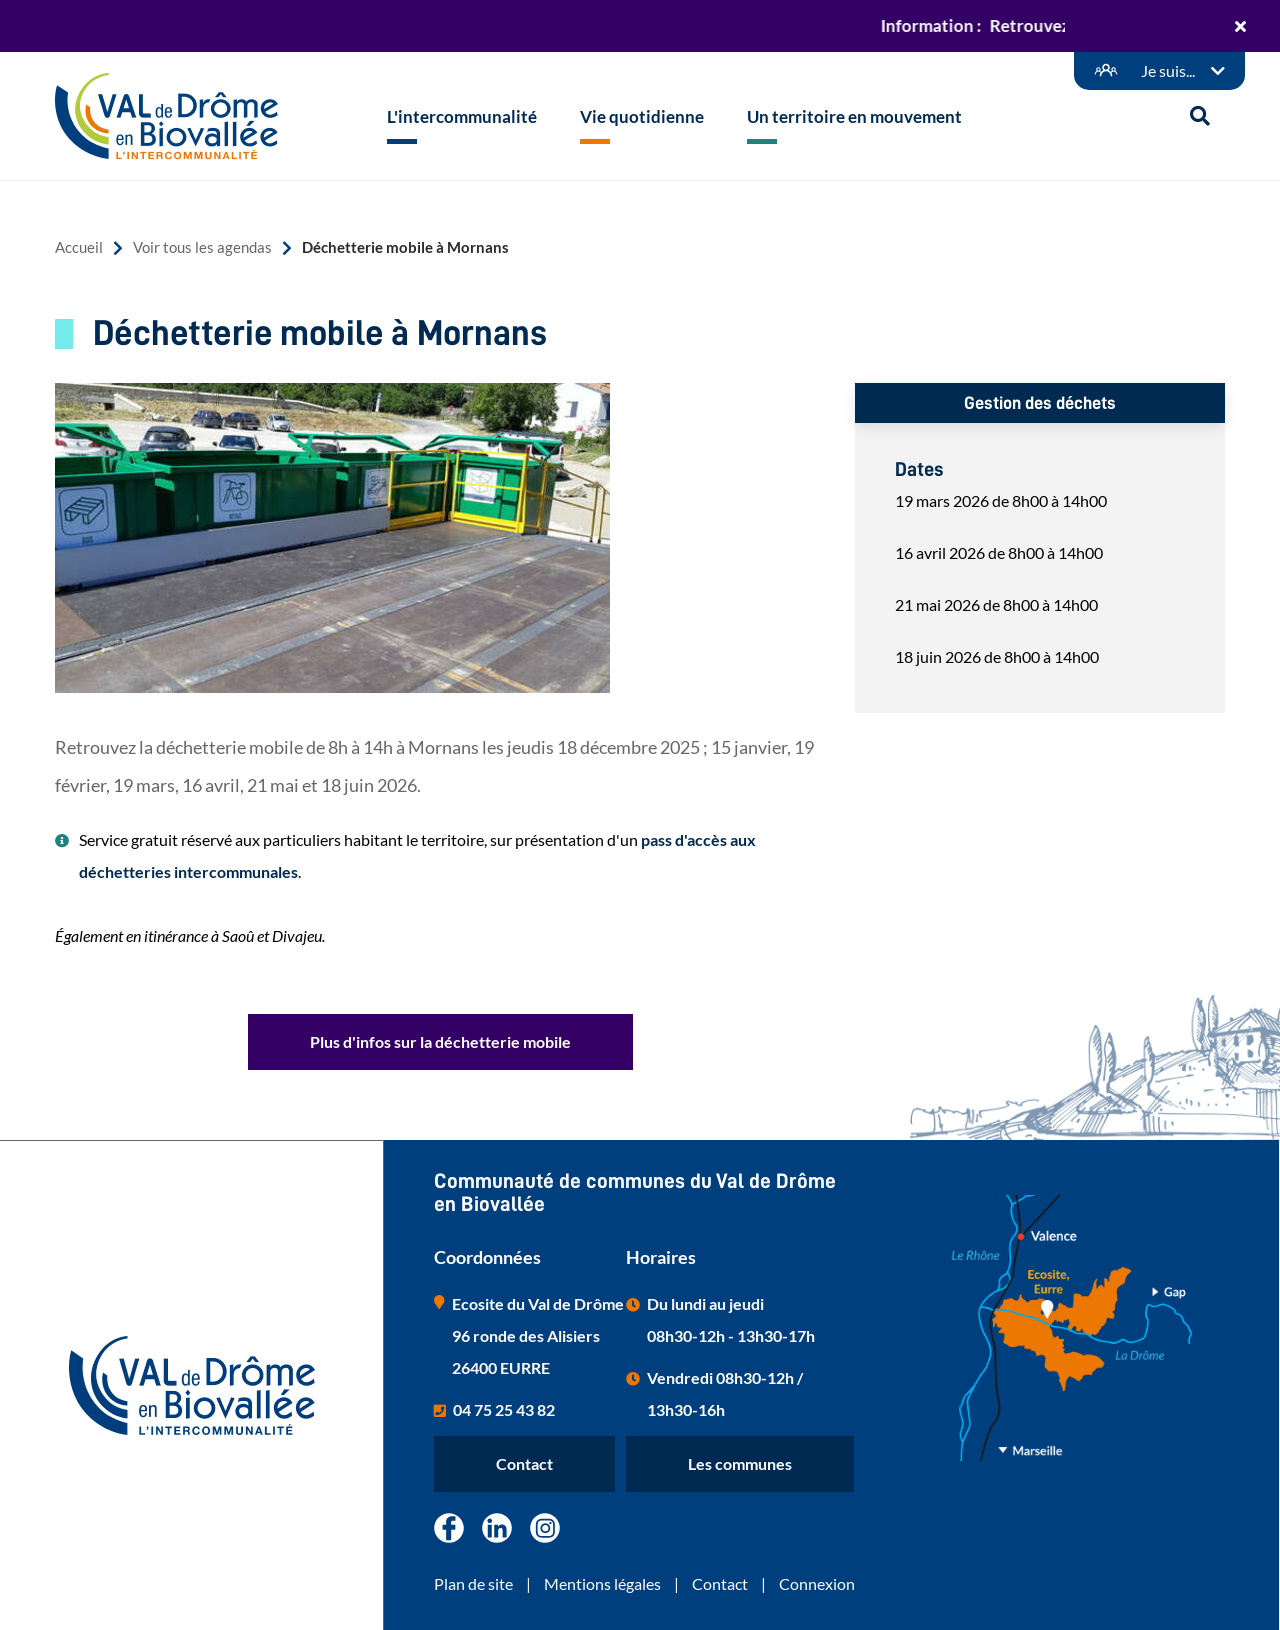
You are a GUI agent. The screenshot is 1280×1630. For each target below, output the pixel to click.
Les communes (740, 1463)
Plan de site (473, 1583)
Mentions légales (602, 1583)
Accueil (79, 247)
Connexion (817, 1583)
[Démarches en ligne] (1159, 71)
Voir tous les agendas (202, 247)
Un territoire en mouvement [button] (854, 116)
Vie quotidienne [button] (642, 116)
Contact (524, 1463)
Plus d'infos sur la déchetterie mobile (440, 1041)
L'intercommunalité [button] (462, 116)
